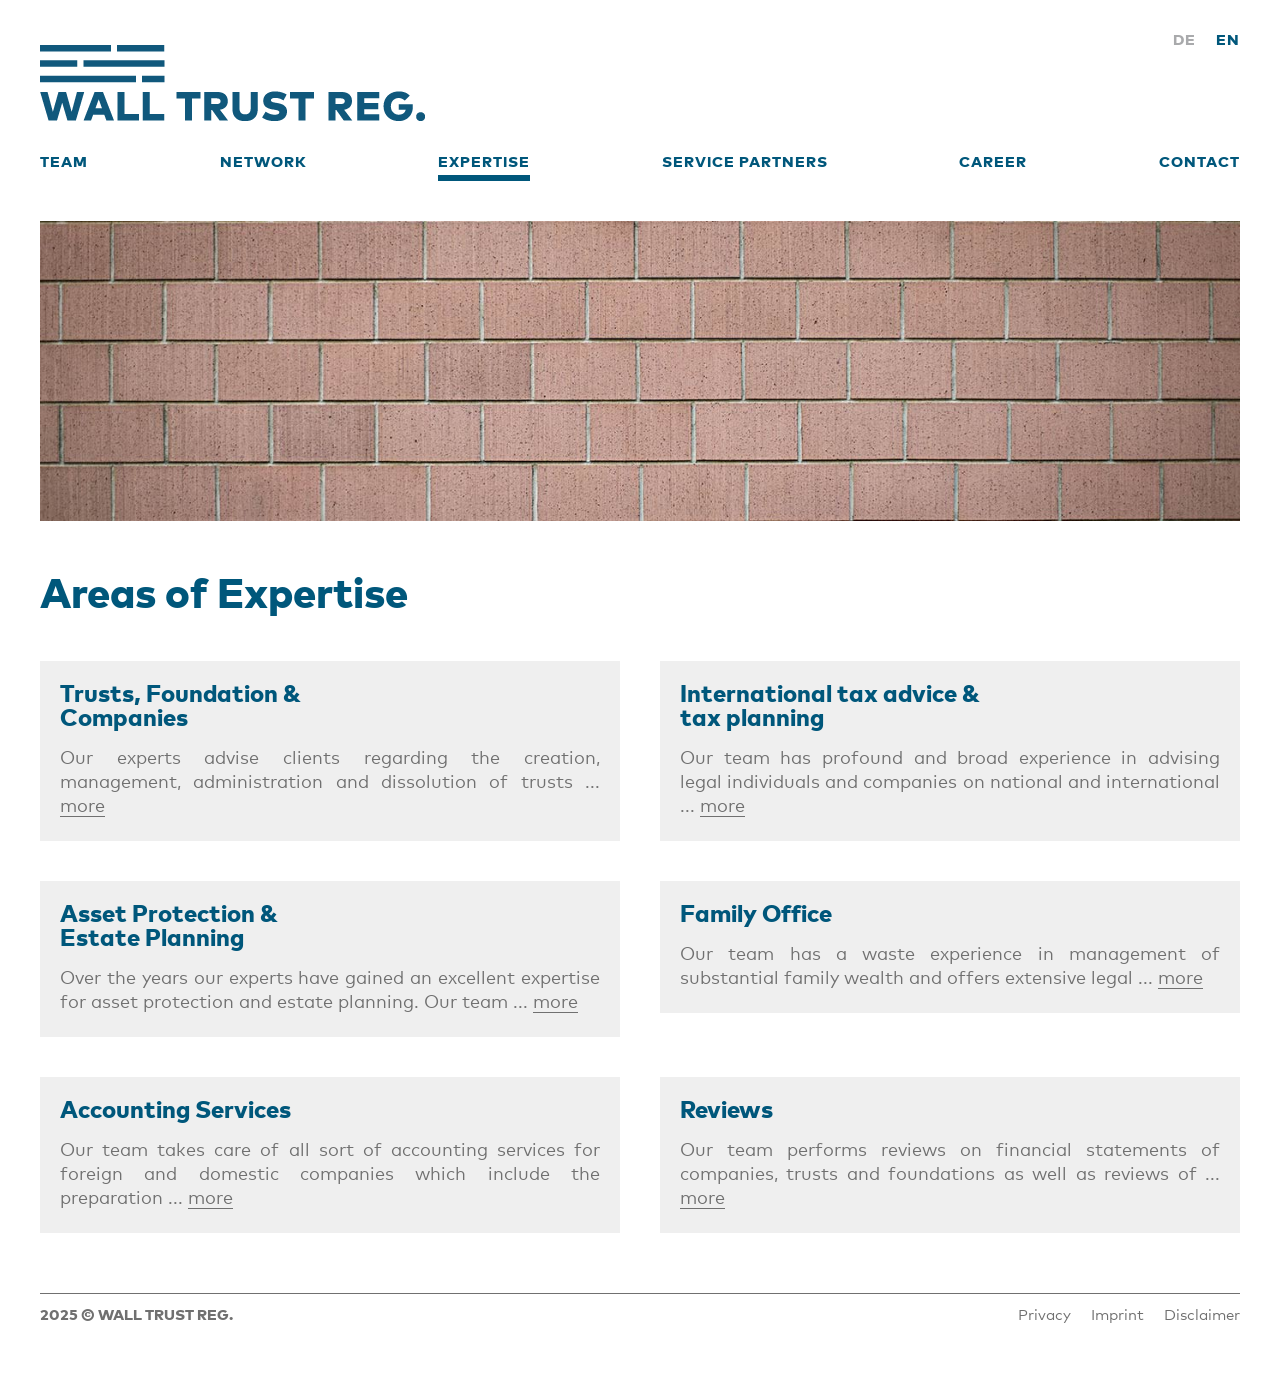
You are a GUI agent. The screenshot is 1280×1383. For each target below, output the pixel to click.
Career (993, 161)
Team (64, 161)
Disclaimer (1202, 1314)
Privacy (1044, 1314)
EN (1228, 39)
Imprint (1117, 1314)
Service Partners (745, 161)
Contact (1199, 161)
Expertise (484, 161)
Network (263, 161)
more (82, 805)
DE (1184, 39)
